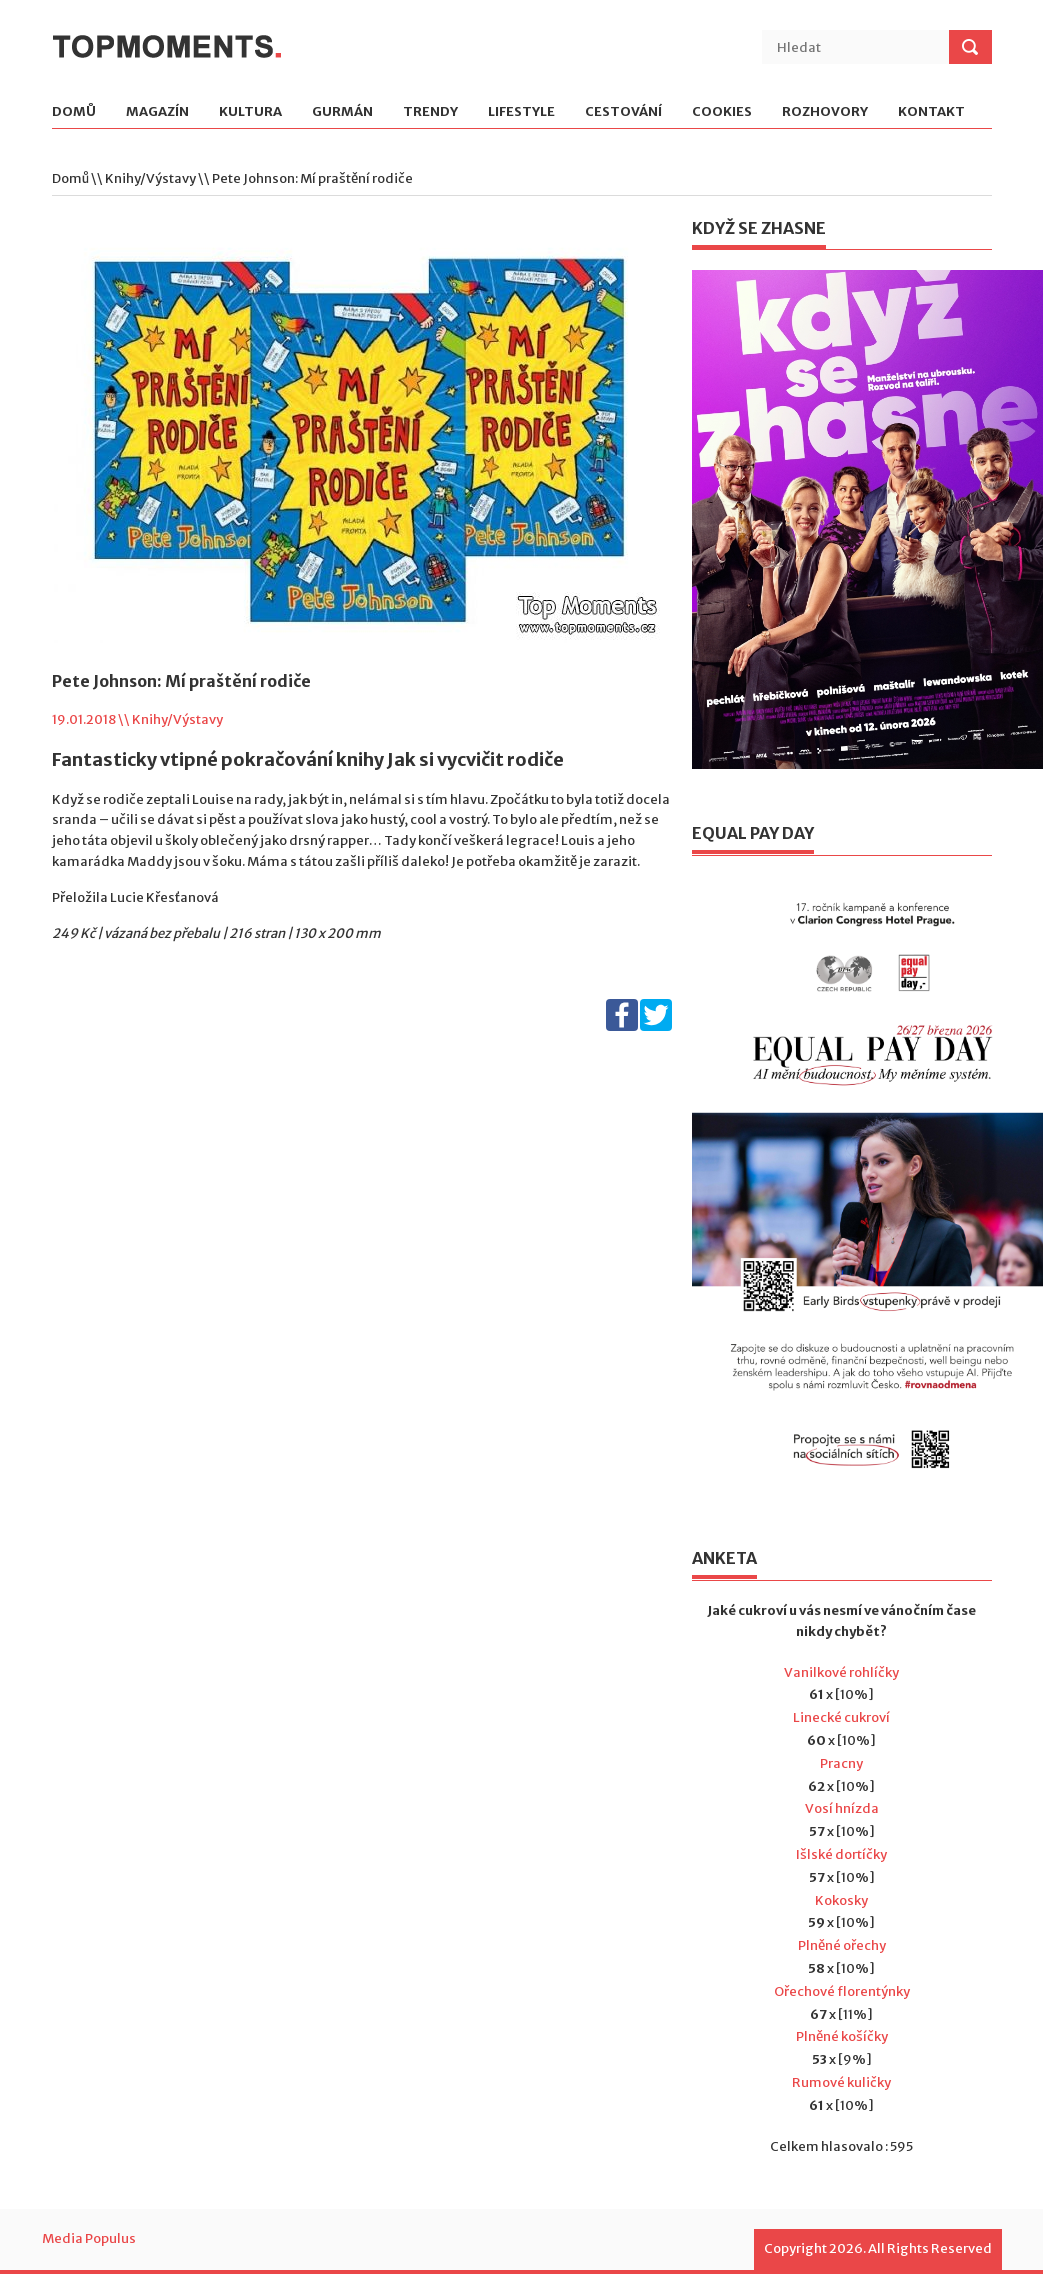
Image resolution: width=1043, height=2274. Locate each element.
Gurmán (342, 112)
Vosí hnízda (842, 1808)
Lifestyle (521, 112)
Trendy (430, 112)
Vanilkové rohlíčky (841, 1672)
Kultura (250, 112)
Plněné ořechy (842, 1945)
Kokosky (841, 1900)
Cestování (623, 112)
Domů (74, 112)
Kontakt (931, 112)
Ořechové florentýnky (842, 1991)
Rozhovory (825, 112)
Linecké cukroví (841, 1717)
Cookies (722, 112)
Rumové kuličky (841, 2082)
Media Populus (89, 2238)
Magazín (157, 112)
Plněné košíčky (842, 2036)
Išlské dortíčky (841, 1854)
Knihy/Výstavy (150, 178)
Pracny (841, 1763)
